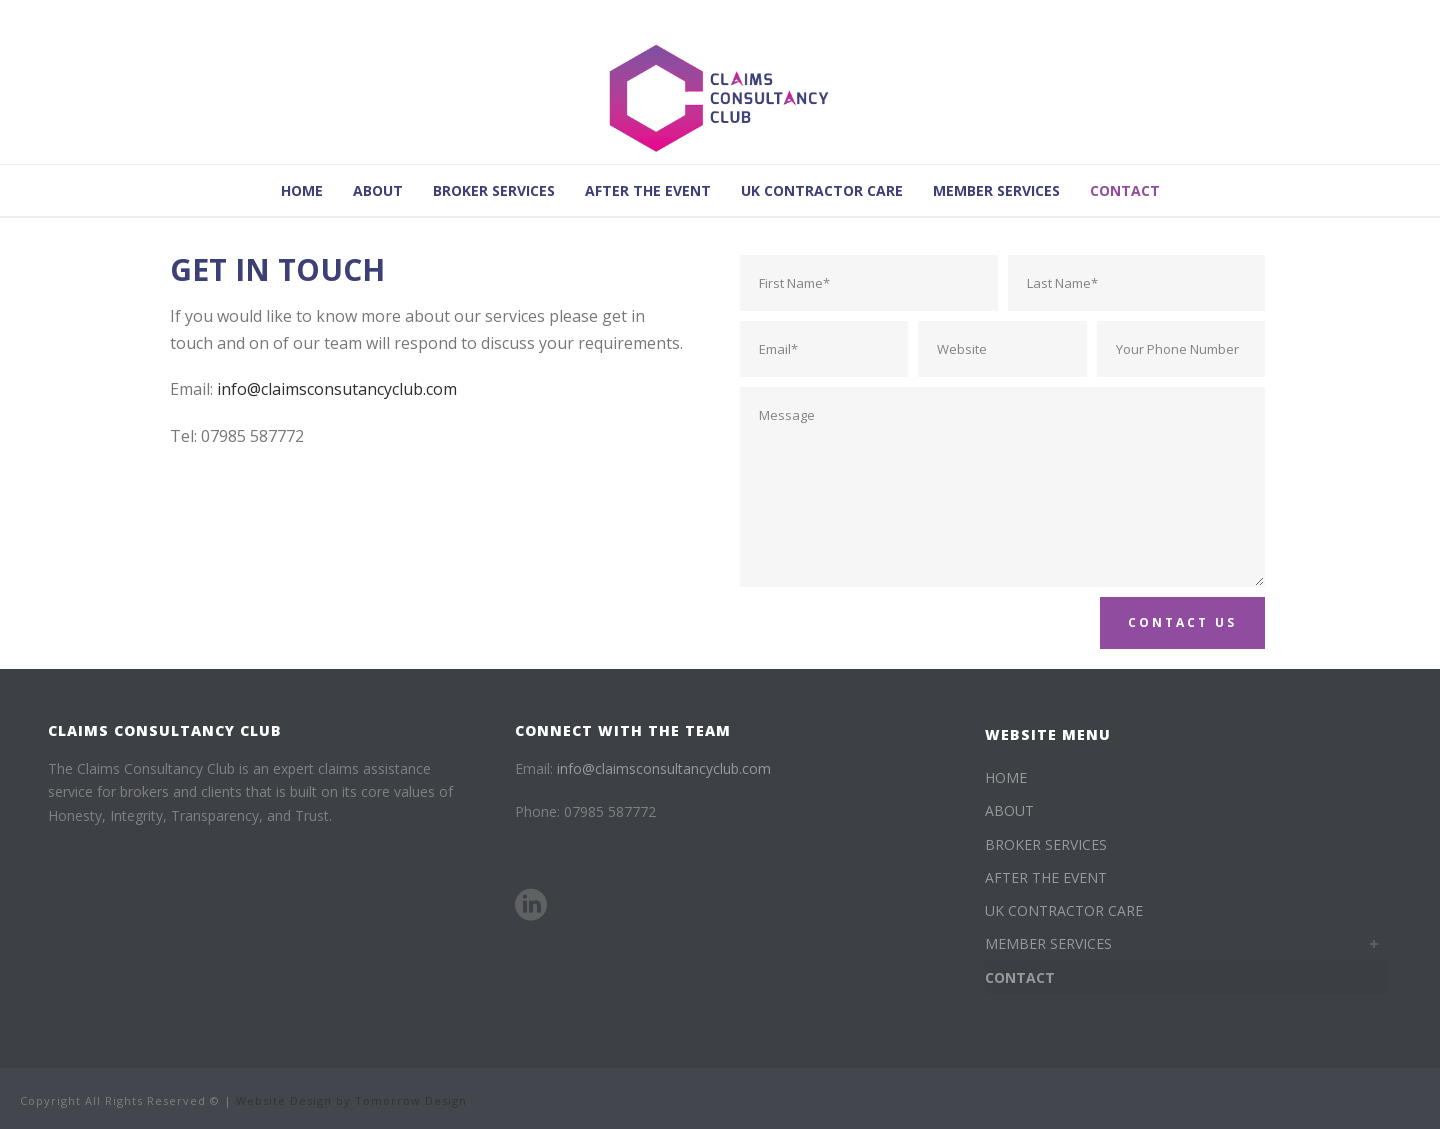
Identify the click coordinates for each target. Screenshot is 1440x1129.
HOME (302, 190)
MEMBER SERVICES (996, 190)
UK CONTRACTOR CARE (822, 190)
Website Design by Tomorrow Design (351, 1100)
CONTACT (1125, 190)
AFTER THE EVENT (648, 190)
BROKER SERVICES (494, 190)
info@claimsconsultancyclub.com (664, 768)
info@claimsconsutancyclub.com (337, 389)
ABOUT (378, 190)
